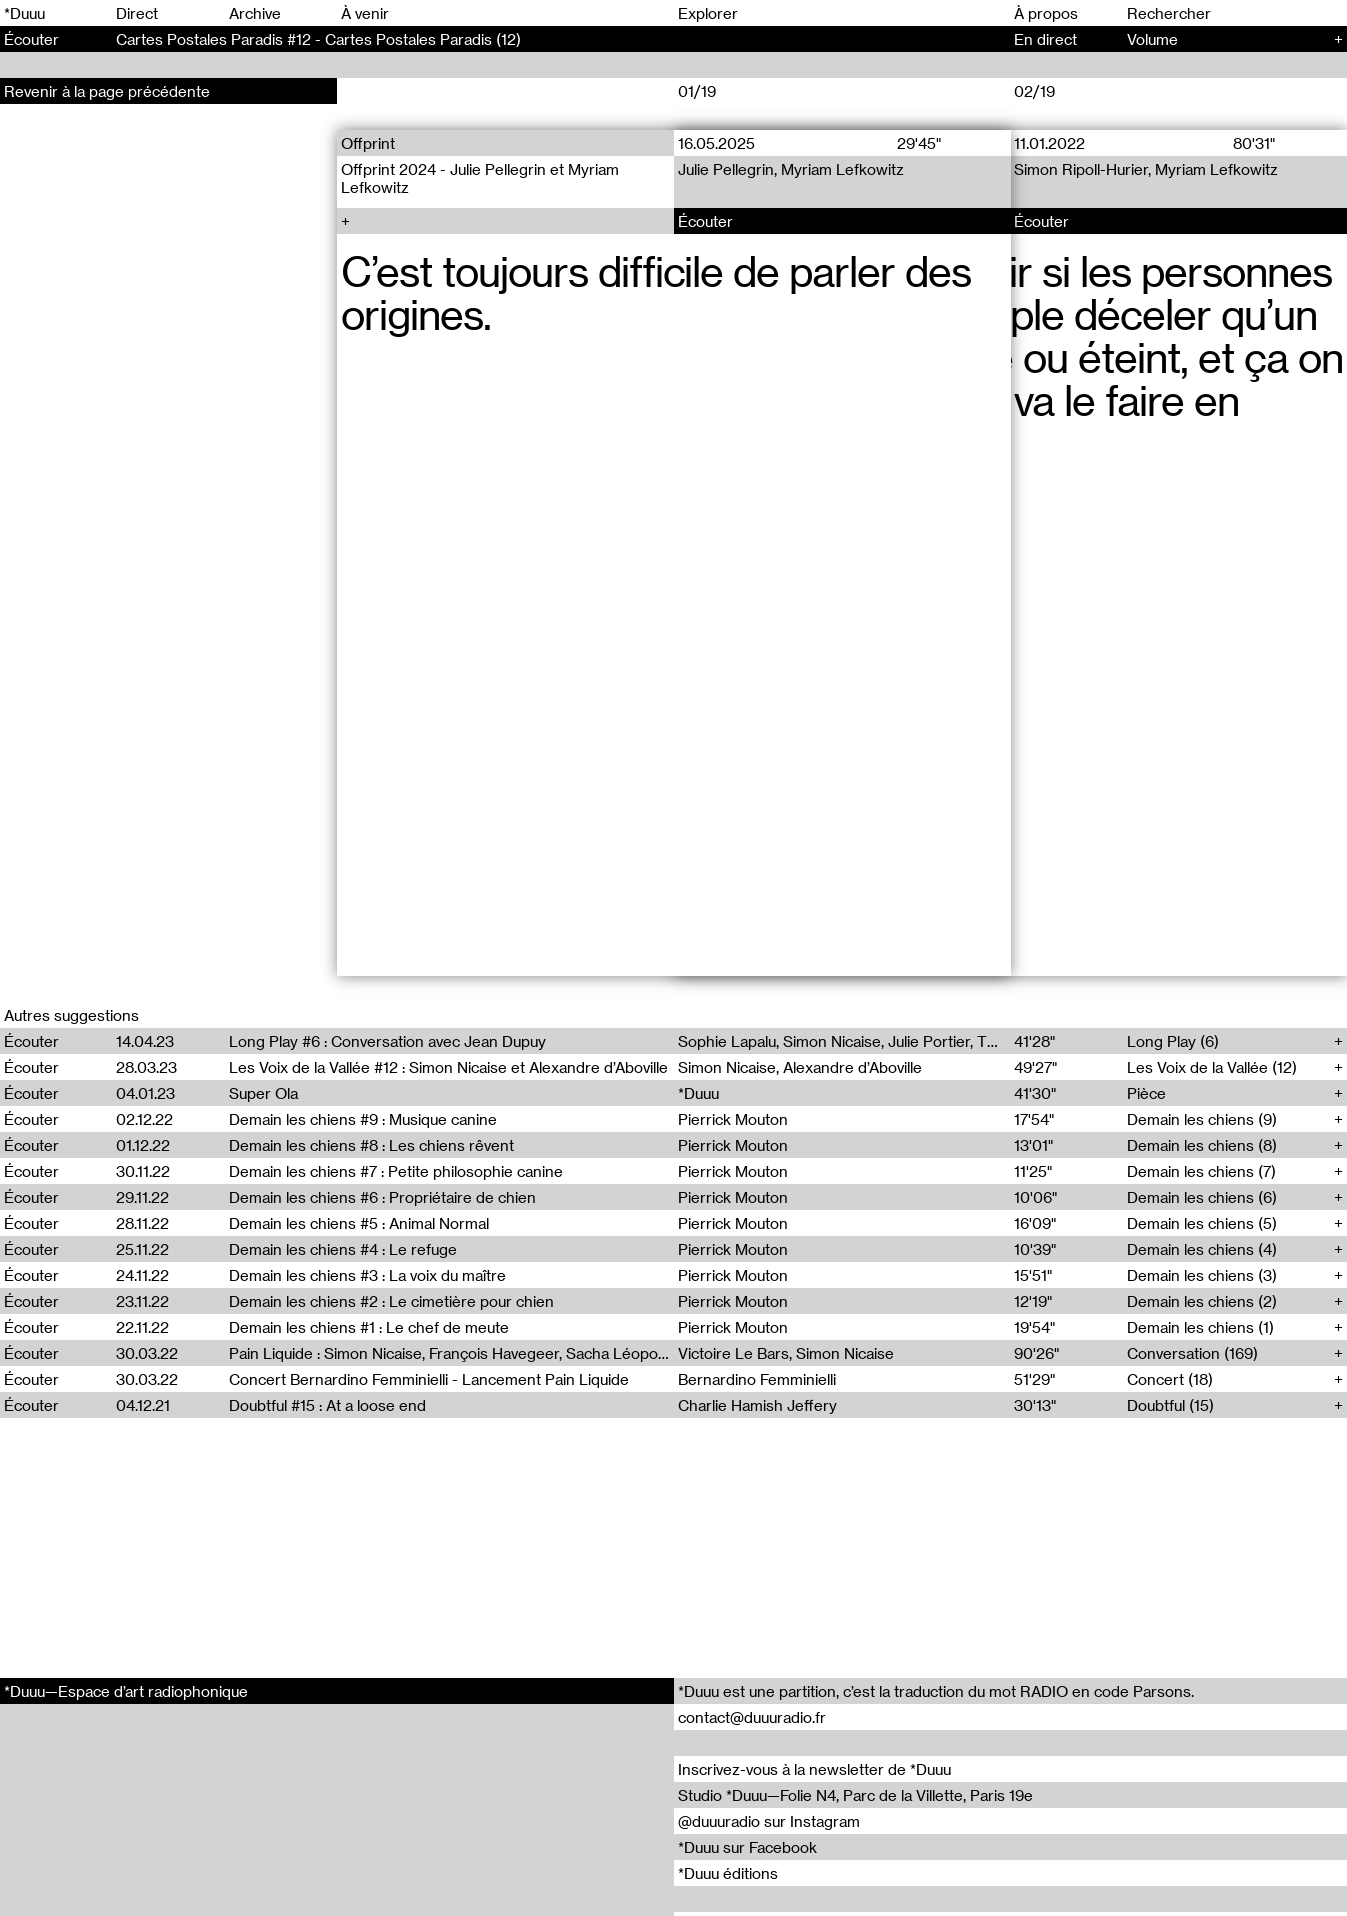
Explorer (708, 13)
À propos (1046, 13)
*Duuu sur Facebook (747, 1847)
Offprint (368, 143)
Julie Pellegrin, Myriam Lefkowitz (791, 169)
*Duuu (24, 13)
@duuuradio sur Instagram (769, 1821)
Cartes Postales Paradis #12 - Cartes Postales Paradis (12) (318, 39)
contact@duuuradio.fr (752, 1717)
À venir (365, 13)
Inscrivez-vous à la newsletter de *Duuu (814, 1769)
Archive (255, 13)
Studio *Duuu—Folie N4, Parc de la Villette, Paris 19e (855, 1795)
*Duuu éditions (728, 1873)
